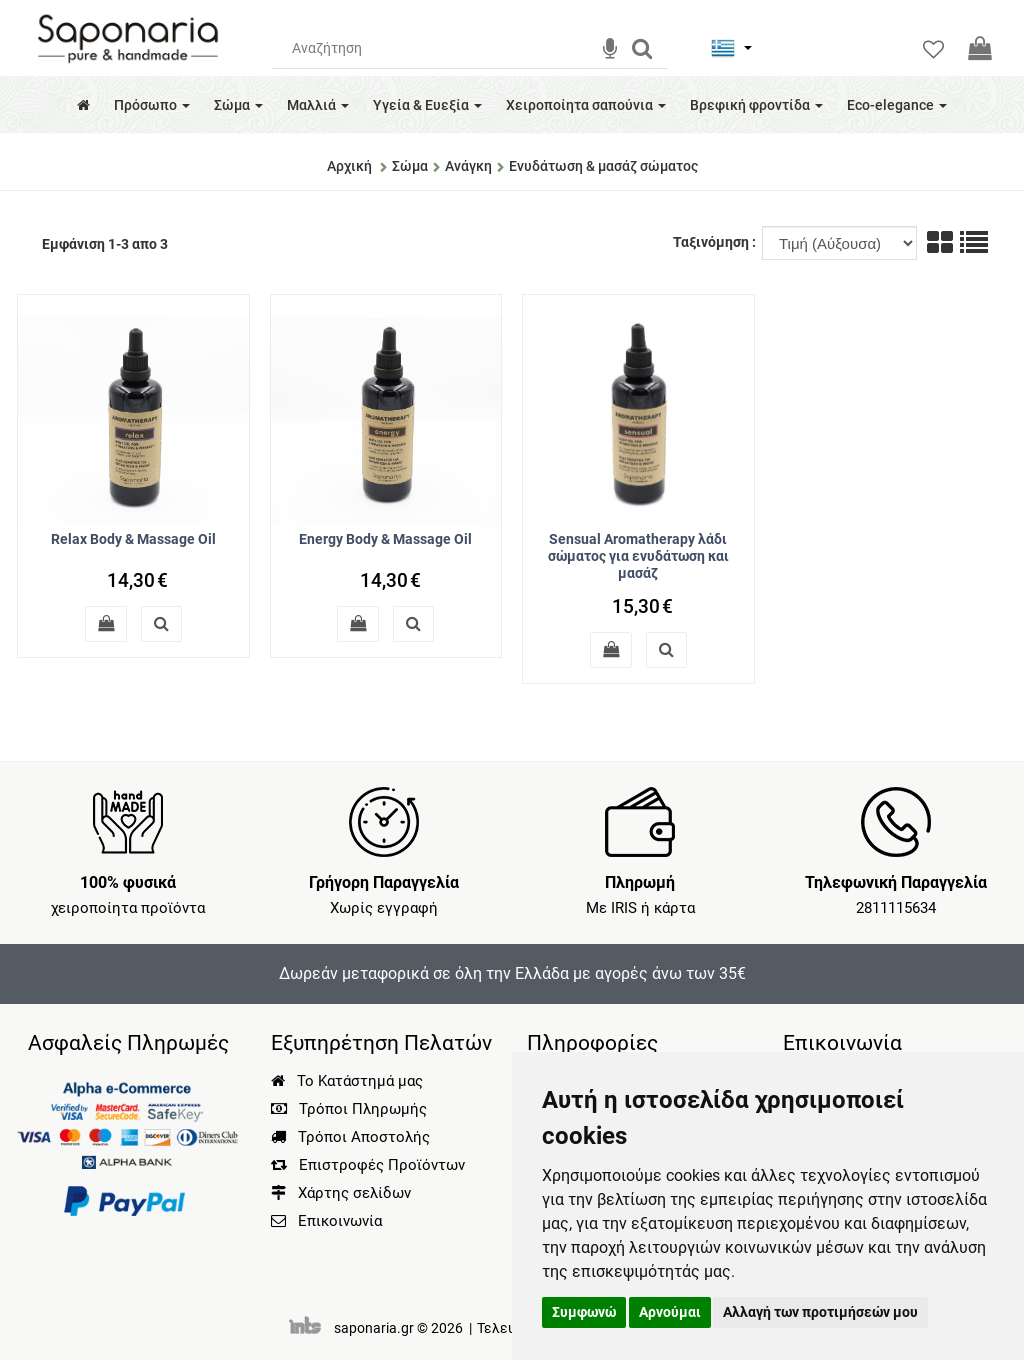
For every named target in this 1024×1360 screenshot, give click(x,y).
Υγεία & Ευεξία (427, 105)
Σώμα (238, 105)
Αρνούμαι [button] (670, 1312)
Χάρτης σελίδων (341, 1193)
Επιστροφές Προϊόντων (368, 1165)
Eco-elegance (897, 105)
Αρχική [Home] (349, 166)
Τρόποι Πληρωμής (349, 1109)
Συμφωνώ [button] (584, 1312)
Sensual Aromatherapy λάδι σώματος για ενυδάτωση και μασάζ (638, 556)
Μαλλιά (318, 105)
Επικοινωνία (340, 1221)
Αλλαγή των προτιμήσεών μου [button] (820, 1312)
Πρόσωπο (152, 105)
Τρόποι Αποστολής (350, 1137)
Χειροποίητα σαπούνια (586, 105)
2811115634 (896, 908)
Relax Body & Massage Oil (133, 539)
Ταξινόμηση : (716, 242)
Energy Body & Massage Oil (385, 539)
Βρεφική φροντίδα (756, 105)
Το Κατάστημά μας (347, 1081)
